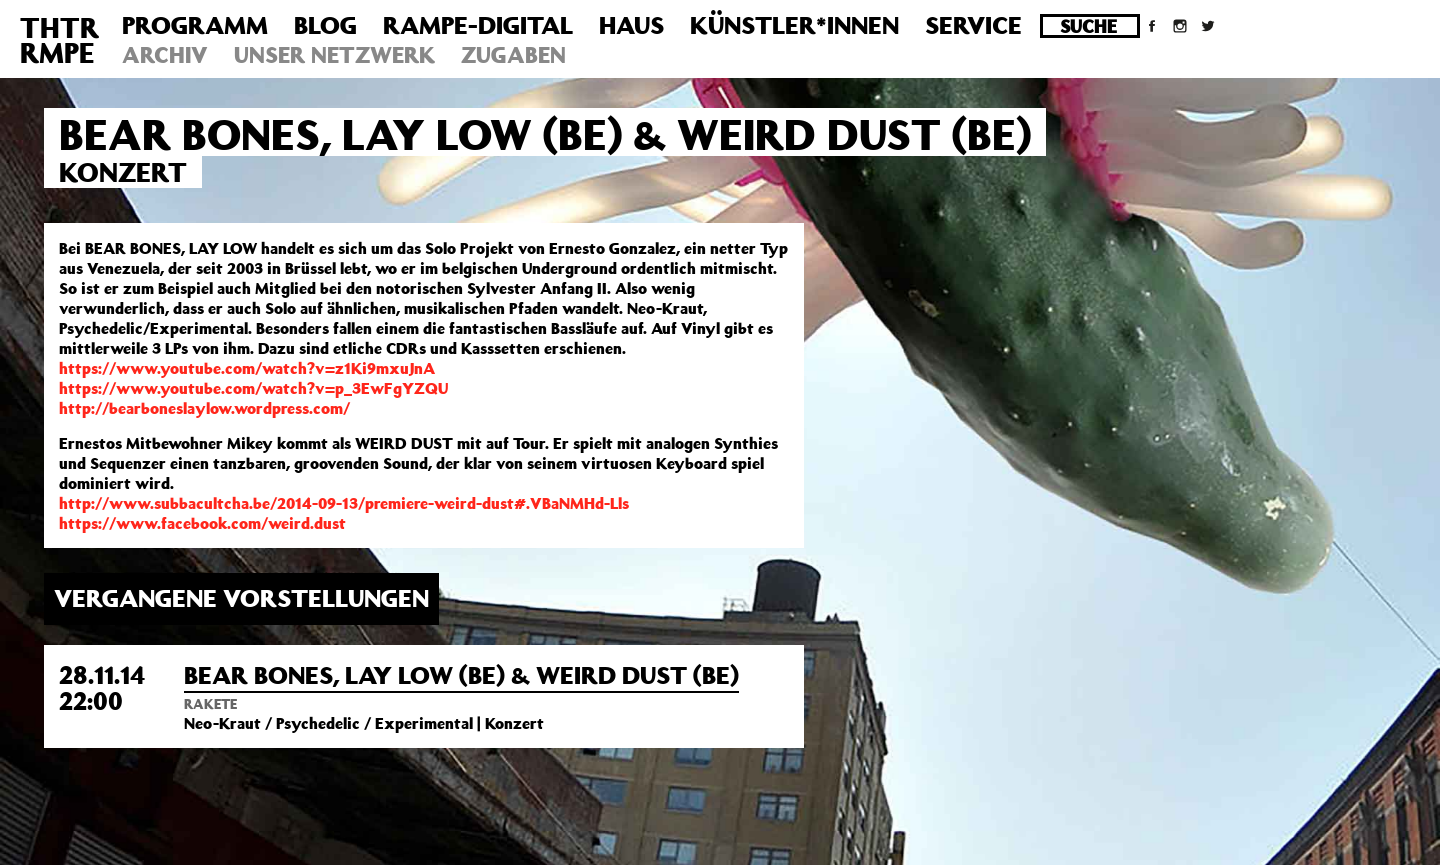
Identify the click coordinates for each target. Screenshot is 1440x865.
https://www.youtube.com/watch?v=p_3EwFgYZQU (253, 388)
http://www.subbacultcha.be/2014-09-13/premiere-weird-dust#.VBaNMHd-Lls (344, 503)
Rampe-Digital (478, 25)
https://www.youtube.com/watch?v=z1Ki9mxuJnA (247, 368)
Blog (325, 25)
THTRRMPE (59, 40)
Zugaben (513, 54)
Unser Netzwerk (334, 54)
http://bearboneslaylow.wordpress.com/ (204, 408)
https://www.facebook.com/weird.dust (202, 523)
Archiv (165, 54)
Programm (195, 25)
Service (973, 25)
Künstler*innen (794, 25)
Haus (631, 25)
